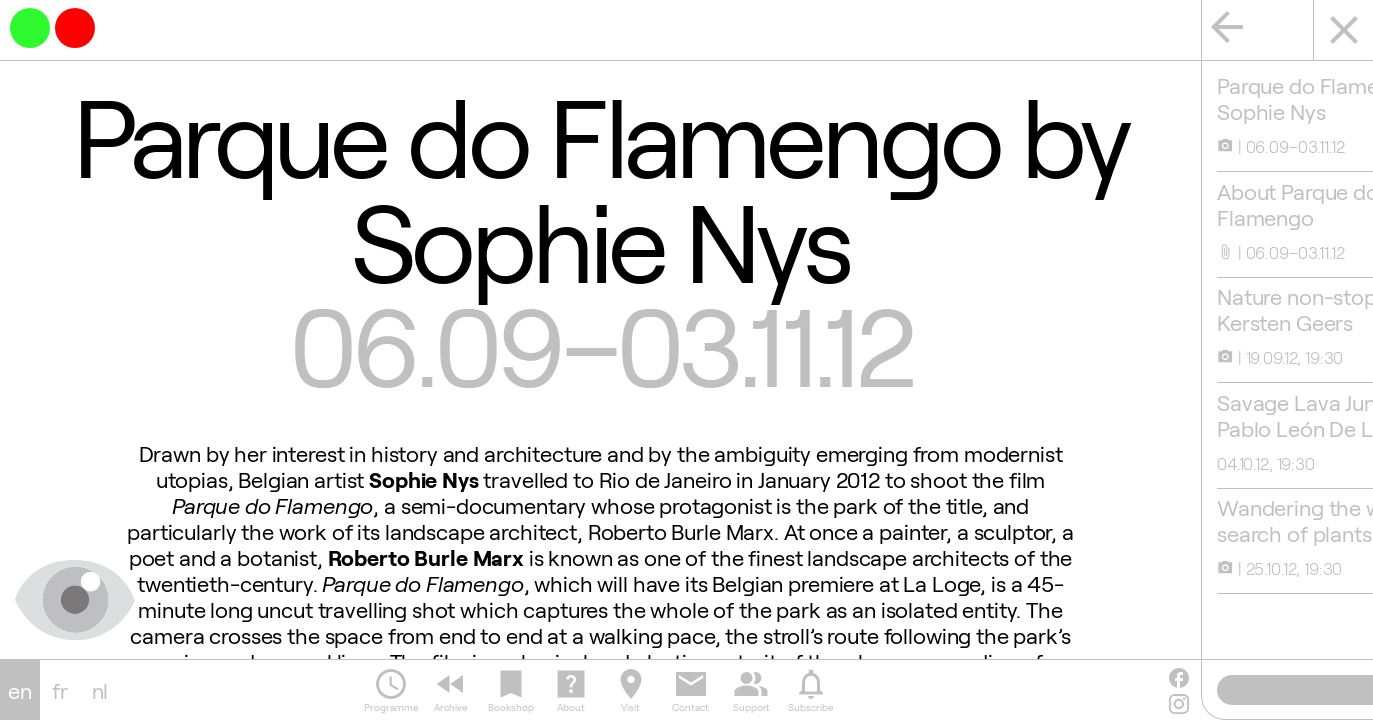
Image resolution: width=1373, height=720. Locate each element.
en (20, 690)
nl (100, 690)
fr (60, 690)
